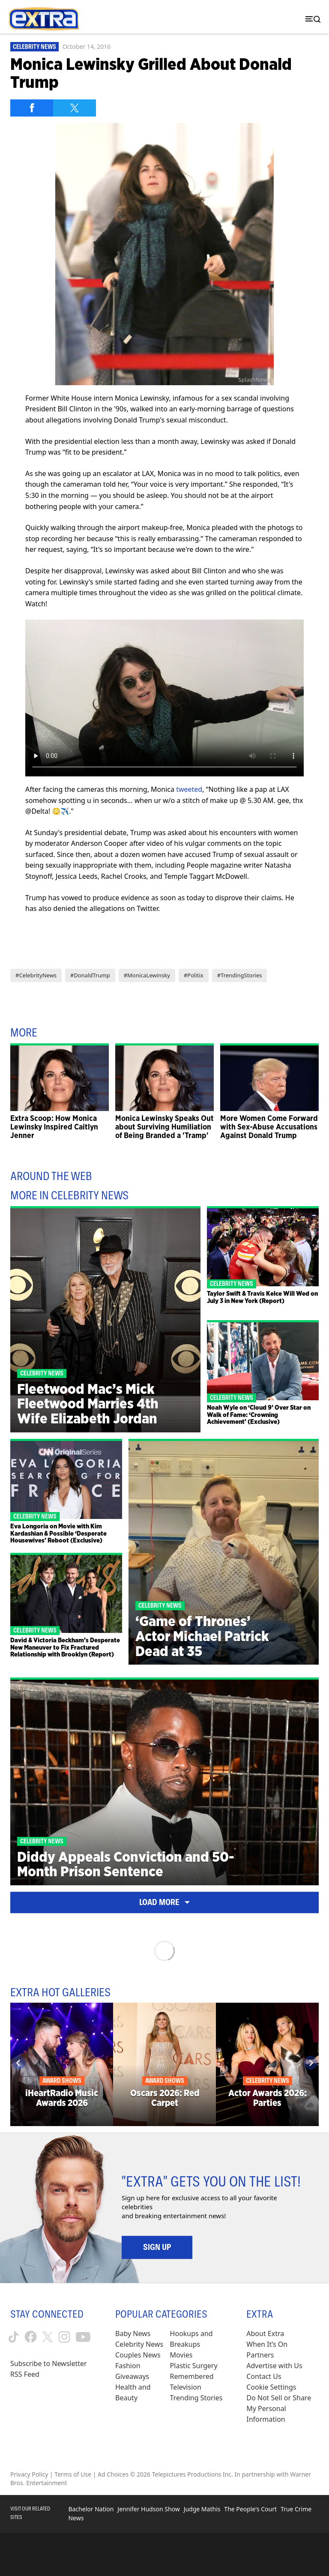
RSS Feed (24, 2374)
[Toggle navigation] (311, 19)
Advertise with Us (274, 2365)
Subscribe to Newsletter (48, 2363)
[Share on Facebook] (31, 108)
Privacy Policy (29, 2474)
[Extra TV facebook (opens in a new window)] (30, 2336)
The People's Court (250, 2509)
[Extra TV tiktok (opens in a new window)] (14, 2336)
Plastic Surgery (194, 2365)
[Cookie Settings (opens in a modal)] (271, 2387)
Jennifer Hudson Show (148, 2509)
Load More (164, 1902)
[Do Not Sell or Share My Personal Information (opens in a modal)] (282, 2409)
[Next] (310, 2063)
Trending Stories (196, 2397)
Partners (260, 2355)
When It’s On (266, 2344)
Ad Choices (113, 2474)
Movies (181, 2355)
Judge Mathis (202, 2509)
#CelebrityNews (36, 975)
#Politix (193, 975)
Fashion (128, 2365)
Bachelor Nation (91, 2509)
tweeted (189, 789)
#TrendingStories (239, 975)
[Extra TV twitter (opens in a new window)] (48, 2337)
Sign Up (157, 2247)
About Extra (265, 2333)
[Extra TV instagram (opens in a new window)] (64, 2336)
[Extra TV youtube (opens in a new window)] (83, 2336)
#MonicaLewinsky (147, 975)
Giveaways (132, 2376)
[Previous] (18, 2063)
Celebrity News (34, 46)
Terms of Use (72, 2474)
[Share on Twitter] (74, 108)
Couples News (138, 2355)
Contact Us (263, 2376)
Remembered (192, 2376)
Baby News (132, 2333)
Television (185, 2387)
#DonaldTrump (90, 975)
